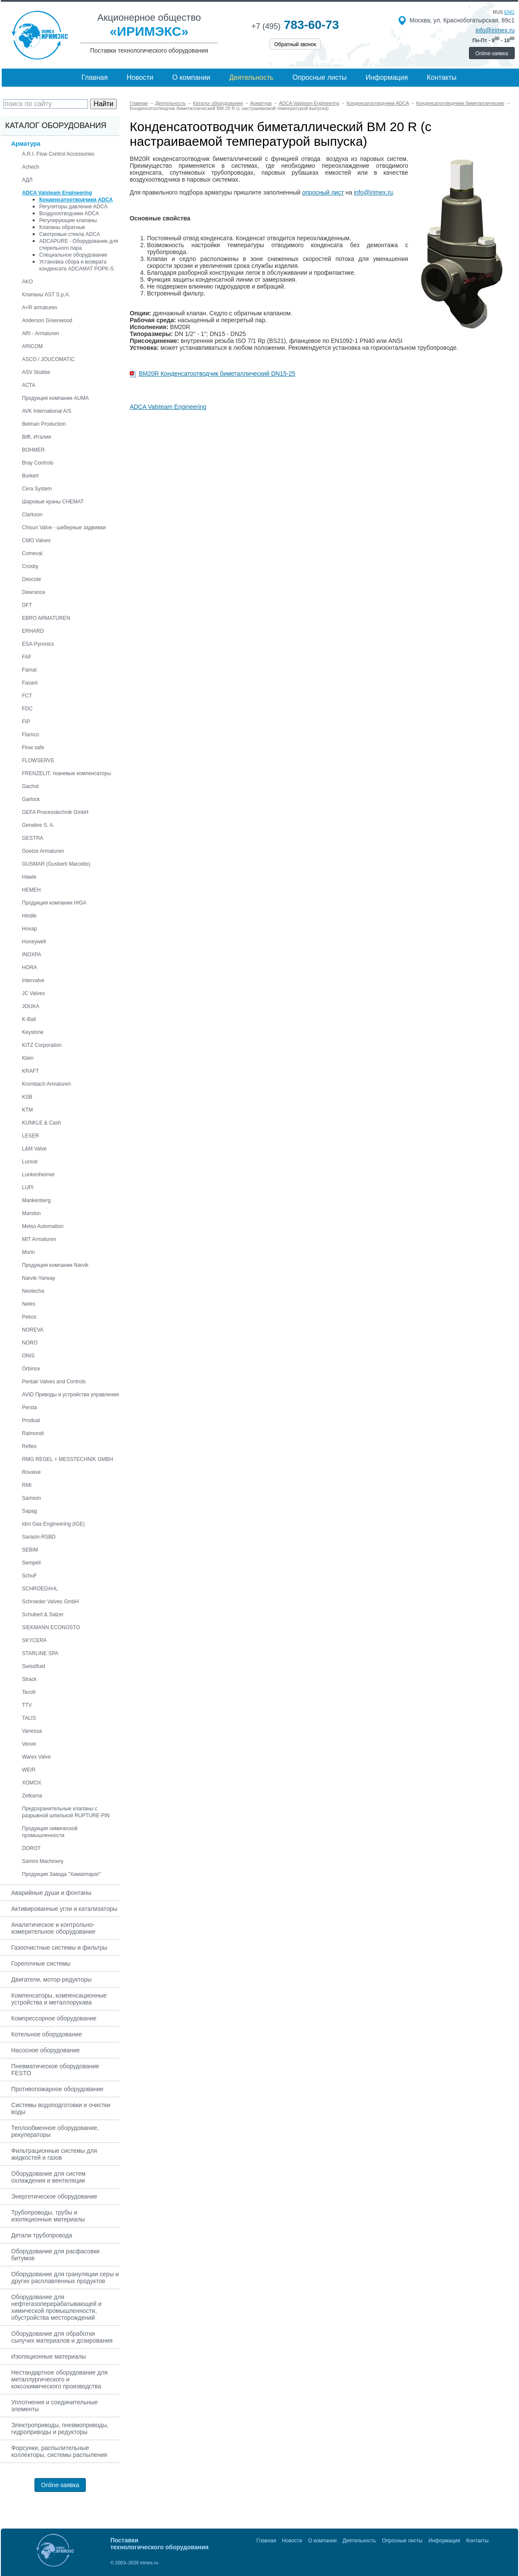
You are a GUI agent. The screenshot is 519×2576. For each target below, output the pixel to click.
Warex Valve (36, 1757)
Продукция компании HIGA (54, 903)
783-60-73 (295, 24)
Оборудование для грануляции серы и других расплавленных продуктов (65, 2277)
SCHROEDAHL (40, 1589)
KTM (27, 1110)
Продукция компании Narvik (55, 1265)
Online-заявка (491, 53)
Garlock (31, 799)
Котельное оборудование (46, 2034)
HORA (29, 967)
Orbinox (31, 1369)
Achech (30, 167)
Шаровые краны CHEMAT (53, 502)
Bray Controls (37, 463)
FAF (26, 657)
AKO (27, 282)
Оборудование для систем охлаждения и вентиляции (48, 2177)
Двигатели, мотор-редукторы (51, 1979)
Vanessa (32, 1731)
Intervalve (33, 980)
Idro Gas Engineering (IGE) (53, 1524)
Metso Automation (42, 1226)
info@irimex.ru (494, 30)
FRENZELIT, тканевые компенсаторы (66, 773)
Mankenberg (36, 1200)
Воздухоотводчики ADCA (69, 213)
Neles (28, 1304)
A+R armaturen (39, 308)
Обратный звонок (295, 44)
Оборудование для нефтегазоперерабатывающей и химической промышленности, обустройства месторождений (56, 2307)
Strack (29, 1679)
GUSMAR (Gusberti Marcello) (56, 864)
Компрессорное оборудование (54, 2018)
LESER (30, 1136)
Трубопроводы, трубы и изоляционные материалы (48, 2216)
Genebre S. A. (38, 825)
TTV (27, 1705)
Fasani (30, 683)
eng (509, 12)
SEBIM (30, 1550)
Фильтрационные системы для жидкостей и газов (54, 2154)
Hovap (29, 929)
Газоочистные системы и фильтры (59, 1947)
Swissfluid (33, 1666)
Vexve (29, 1744)
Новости (140, 77)
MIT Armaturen (39, 1239)
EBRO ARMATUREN (46, 618)
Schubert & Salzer (43, 1615)
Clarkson (32, 515)
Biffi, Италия (36, 437)
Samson (31, 1498)
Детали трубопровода (41, 2235)
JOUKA (30, 1006)
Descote (31, 579)
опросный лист (323, 192)
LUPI (28, 1187)
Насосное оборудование (45, 2050)
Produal (31, 1420)
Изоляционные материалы (48, 2356)
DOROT (31, 1848)
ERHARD (33, 631)
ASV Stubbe (36, 372)
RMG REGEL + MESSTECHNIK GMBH (67, 1459)
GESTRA (32, 838)
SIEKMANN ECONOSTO (51, 1627)
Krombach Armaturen (46, 1084)
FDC (27, 709)
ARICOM (32, 346)
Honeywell (34, 942)
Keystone (33, 1032)
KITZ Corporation (42, 1045)
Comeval (32, 553)
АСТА (28, 385)
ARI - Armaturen (40, 333)
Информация (387, 77)
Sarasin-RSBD (39, 1537)
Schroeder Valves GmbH (50, 1602)
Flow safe (33, 748)
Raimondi (33, 1433)
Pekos (29, 1317)
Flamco (30, 735)
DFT (27, 605)
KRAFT (30, 1071)
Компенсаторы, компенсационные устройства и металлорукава (58, 1999)
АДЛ (27, 180)
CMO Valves (36, 540)
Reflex (29, 1446)
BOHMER (33, 450)
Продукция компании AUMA (55, 398)
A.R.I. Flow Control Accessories (58, 154)
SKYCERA (34, 1640)
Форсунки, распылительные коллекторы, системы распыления (59, 2451)
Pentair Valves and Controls (54, 1382)
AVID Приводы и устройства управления (70, 1395)
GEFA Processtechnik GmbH (55, 812)
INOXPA (31, 955)
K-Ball (29, 1019)
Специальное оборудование (73, 255)
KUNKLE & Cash (41, 1123)
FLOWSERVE (38, 760)
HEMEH (31, 890)
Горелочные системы (41, 1963)
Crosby (30, 566)
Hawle (29, 877)
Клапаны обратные (62, 227)
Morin (28, 1252)
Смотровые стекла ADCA (69, 234)
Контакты (441, 77)
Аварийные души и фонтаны (51, 1892)
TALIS (29, 1718)
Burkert (30, 476)
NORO (30, 1343)
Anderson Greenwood (47, 320)
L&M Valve (34, 1149)
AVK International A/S (47, 411)
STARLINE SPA (40, 1653)
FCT (27, 696)
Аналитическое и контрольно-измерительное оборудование (53, 1928)
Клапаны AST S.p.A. (46, 295)
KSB (27, 1097)
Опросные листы (320, 77)
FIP (26, 722)
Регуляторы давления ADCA (73, 207)
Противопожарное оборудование (57, 2089)
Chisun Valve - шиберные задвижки (64, 528)
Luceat (30, 1162)
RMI (26, 1485)
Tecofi (28, 1692)
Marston (31, 1213)
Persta (29, 1407)
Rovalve (31, 1472)
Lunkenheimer (38, 1175)
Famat (29, 670)
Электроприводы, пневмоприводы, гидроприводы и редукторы (60, 2428)
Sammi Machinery (42, 1861)
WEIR (28, 1770)
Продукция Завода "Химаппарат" (61, 1874)
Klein (28, 1058)
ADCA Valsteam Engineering (168, 406)
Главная (94, 77)
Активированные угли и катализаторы (64, 1908)
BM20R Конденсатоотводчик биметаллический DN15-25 (217, 373)
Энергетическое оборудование (54, 2196)
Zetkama (32, 1796)
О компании (191, 77)
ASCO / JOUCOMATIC (48, 359)
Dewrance (33, 592)
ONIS (28, 1356)
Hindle (29, 916)
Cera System (37, 489)
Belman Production (44, 424)
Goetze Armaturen (43, 851)
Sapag (29, 1511)
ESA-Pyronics (38, 644)
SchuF (29, 1576)
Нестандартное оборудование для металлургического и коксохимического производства (59, 2379)
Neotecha (33, 1291)
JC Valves (33, 993)
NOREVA (33, 1330)
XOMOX (31, 1783)
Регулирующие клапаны (68, 220)
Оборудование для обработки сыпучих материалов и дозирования (62, 2337)
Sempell (31, 1563)
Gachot (30, 786)
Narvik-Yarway (38, 1278)
